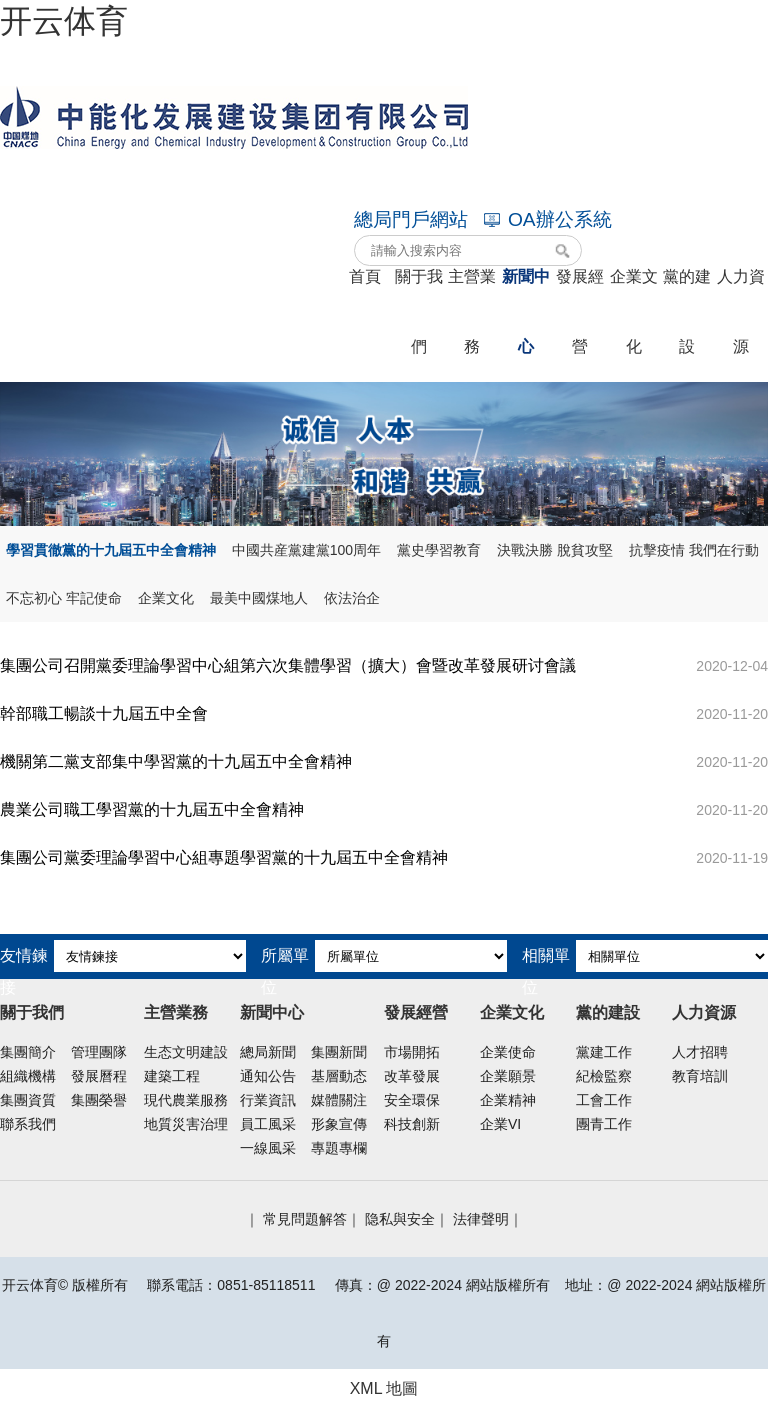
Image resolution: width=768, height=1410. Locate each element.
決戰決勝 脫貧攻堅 (555, 550)
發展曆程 (99, 1076)
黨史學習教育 (439, 550)
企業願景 (508, 1076)
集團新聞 (339, 1052)
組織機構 (28, 1076)
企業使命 (508, 1052)
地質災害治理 (186, 1124)
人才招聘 (700, 1052)
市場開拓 (412, 1052)
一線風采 (268, 1148)
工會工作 (604, 1100)
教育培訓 (700, 1076)
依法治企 (352, 598)
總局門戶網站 (411, 219)
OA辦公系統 (548, 219)
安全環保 (412, 1100)
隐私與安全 (400, 1219)
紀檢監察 (604, 1076)
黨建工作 (604, 1052)
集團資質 (28, 1100)
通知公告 (268, 1076)
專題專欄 (339, 1148)
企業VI (500, 1124)
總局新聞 (268, 1052)
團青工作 (604, 1124)
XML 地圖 (384, 1388)
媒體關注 (339, 1100)
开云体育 (64, 21)
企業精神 (508, 1100)
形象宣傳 (339, 1124)
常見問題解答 (305, 1219)
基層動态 (339, 1076)
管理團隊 (99, 1052)
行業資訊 (268, 1100)
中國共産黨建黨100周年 (306, 550)
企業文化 (166, 598)
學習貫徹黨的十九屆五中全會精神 (111, 550)
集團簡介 (28, 1052)
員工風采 (268, 1124)
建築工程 (172, 1076)
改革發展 (412, 1076)
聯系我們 (28, 1124)
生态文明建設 (186, 1052)
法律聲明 (481, 1219)
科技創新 (412, 1124)
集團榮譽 (99, 1100)
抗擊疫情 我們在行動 (694, 550)
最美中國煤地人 (259, 598)
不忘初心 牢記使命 (64, 598)
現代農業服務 (186, 1100)
